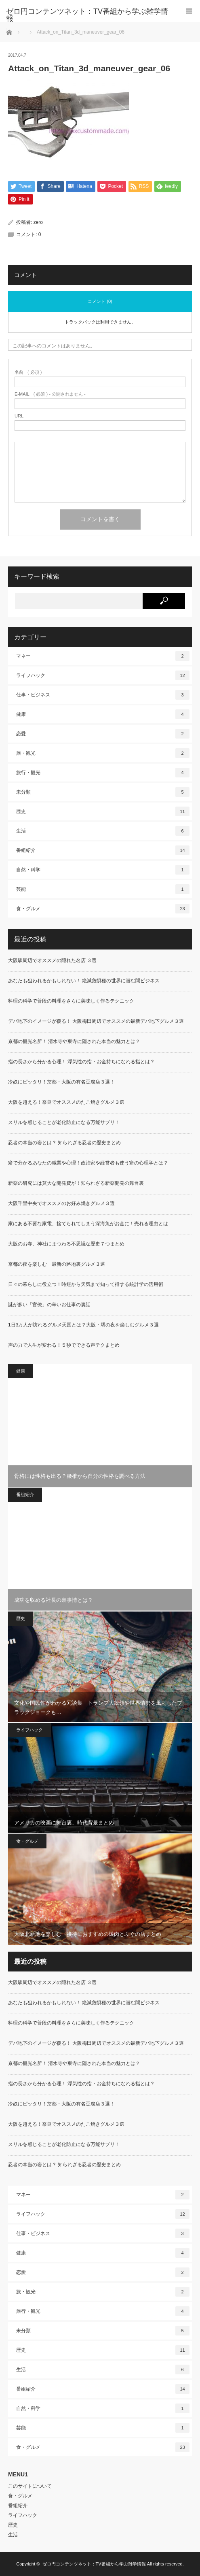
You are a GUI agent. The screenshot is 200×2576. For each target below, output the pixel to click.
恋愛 (102, 734)
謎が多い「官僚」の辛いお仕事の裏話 (49, 1305)
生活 (102, 831)
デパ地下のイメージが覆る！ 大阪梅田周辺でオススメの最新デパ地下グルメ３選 (98, 1021)
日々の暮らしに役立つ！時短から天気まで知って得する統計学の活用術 (85, 1285)
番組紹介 (102, 851)
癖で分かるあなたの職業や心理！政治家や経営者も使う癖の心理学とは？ (88, 1163)
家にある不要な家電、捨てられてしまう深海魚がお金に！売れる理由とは (88, 1224)
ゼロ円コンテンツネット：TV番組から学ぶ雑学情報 (94, 2563)
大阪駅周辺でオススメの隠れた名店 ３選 (52, 961)
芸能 (102, 889)
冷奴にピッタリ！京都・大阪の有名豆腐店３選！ (61, 1082)
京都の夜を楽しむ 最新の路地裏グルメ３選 (56, 1264)
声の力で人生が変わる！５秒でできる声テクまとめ (64, 1345)
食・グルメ (102, 909)
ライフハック (102, 676)
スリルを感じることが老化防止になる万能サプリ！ (64, 1123)
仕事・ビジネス (102, 695)
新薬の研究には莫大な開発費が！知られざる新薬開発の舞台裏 (76, 1183)
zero (38, 223)
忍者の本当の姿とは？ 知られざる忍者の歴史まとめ (64, 1143)
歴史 (102, 812)
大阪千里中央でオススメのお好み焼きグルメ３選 (61, 1204)
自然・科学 (102, 870)
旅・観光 (102, 753)
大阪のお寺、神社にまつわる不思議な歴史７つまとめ (66, 1244)
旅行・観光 (102, 773)
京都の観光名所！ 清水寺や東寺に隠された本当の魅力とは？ (74, 1042)
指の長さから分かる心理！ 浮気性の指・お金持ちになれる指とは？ (81, 1062)
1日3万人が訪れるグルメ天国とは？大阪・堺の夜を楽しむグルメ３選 (83, 1325)
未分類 (102, 792)
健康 (102, 715)
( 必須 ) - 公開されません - (50, 394)
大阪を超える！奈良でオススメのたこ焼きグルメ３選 (66, 1102)
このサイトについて (30, 2486)
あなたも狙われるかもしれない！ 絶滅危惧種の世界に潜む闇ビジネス (91, 981)
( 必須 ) (28, 372)
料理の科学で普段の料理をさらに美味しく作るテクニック (71, 1001)
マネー (102, 656)
